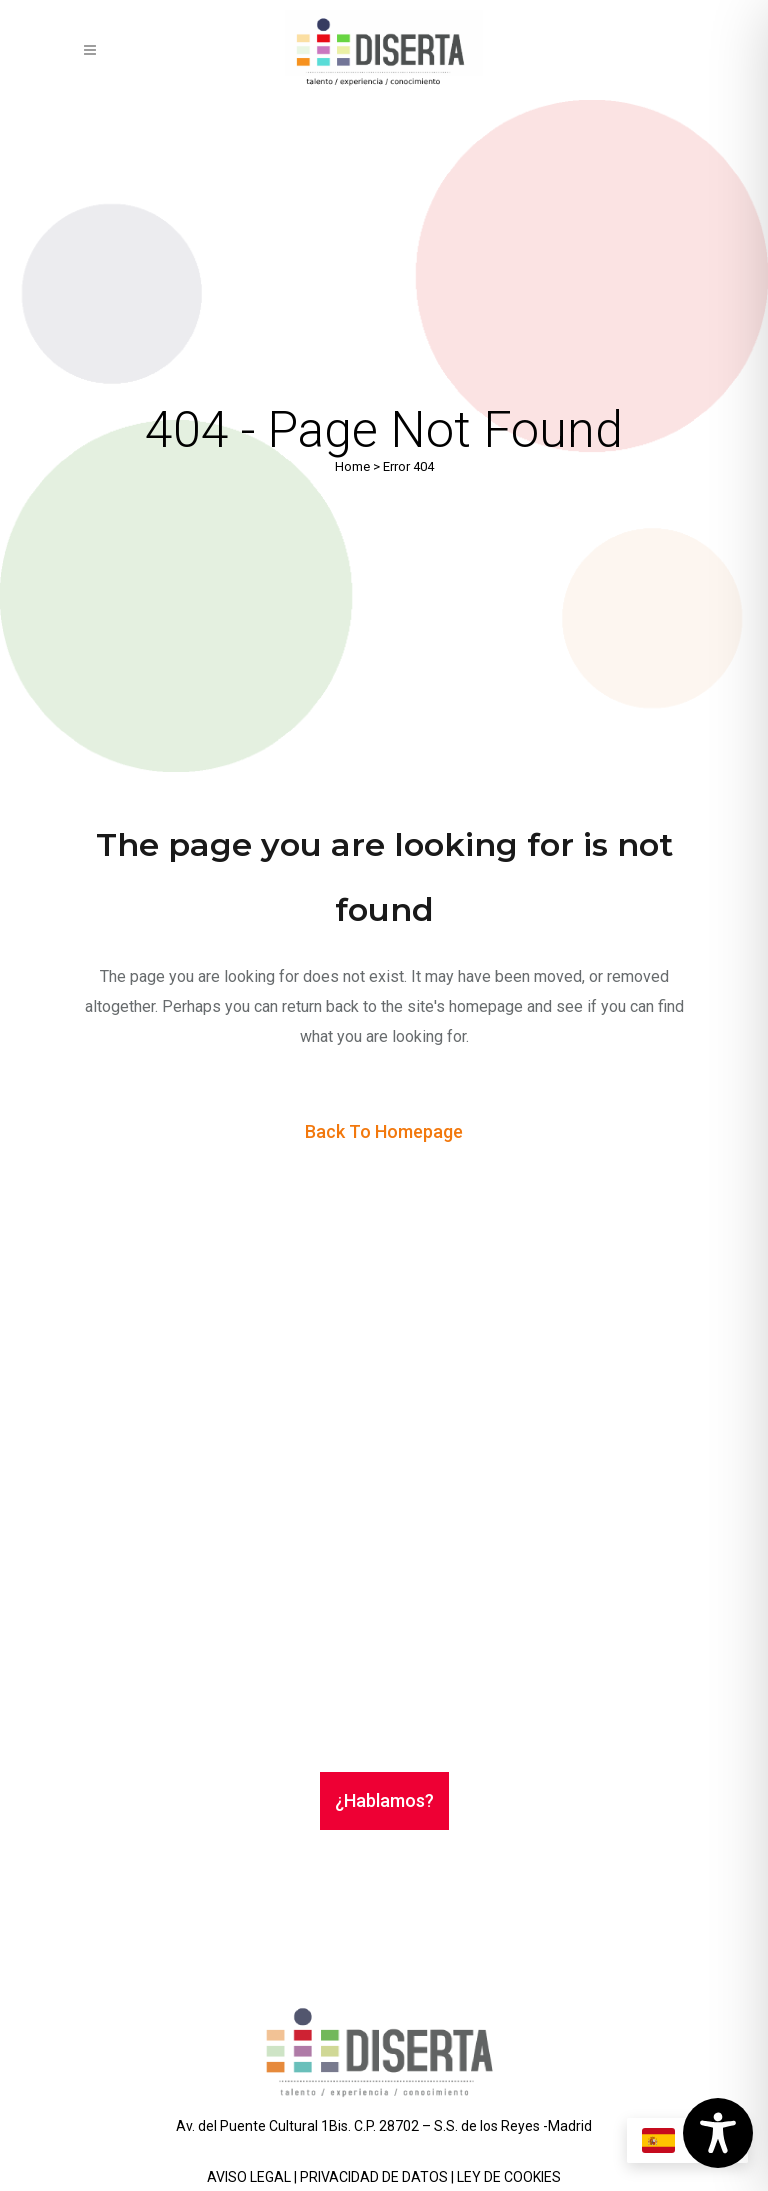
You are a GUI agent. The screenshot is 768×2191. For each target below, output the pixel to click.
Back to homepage (384, 1131)
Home (352, 466)
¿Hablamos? (384, 1800)
